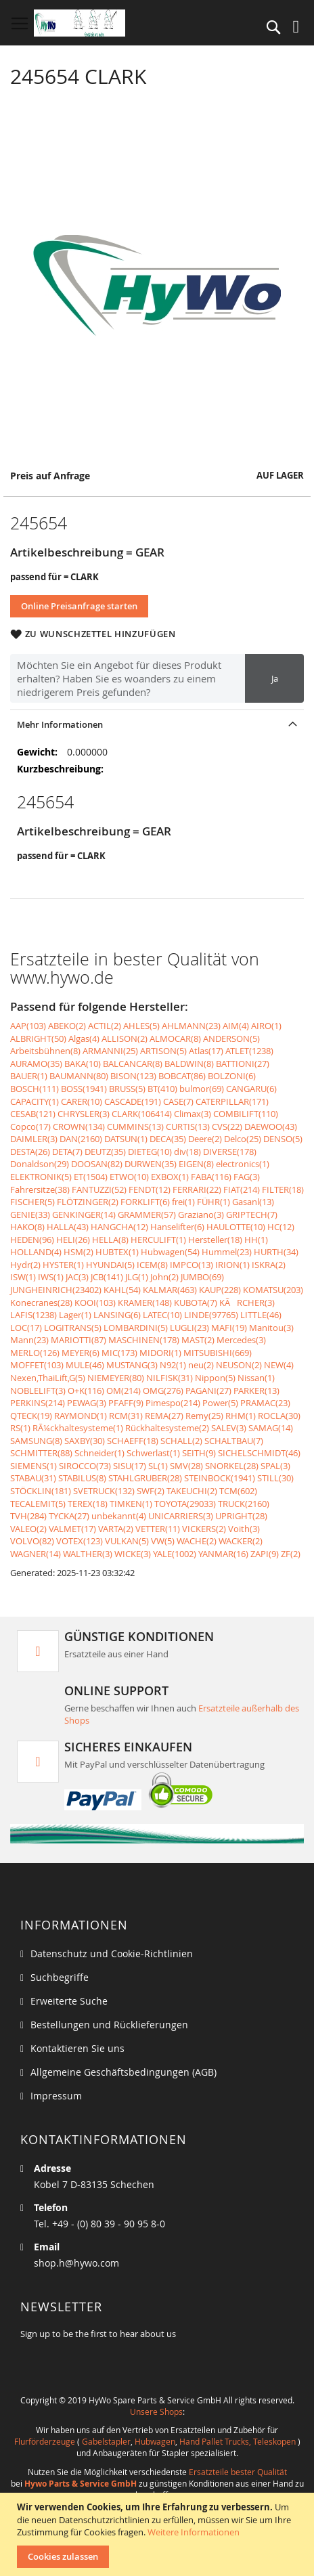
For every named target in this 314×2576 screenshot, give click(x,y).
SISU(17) (129, 1466)
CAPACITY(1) (34, 1101)
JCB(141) (107, 1277)
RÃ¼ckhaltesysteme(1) (77, 1428)
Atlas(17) (206, 1051)
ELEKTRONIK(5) (41, 1177)
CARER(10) (81, 1101)
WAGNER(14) (35, 1554)
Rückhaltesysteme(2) (167, 1428)
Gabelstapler (106, 2441)
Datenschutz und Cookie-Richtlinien (111, 1953)
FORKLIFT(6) (145, 1202)
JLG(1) (136, 1277)
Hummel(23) (227, 1252)
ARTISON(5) (163, 1051)
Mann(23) (29, 1340)
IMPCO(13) (191, 1265)
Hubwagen (155, 2441)
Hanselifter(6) (177, 1227)
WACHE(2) (197, 1541)
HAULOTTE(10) (235, 1227)
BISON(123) (133, 1076)
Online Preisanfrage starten (79, 606)
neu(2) (201, 1365)
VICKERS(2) (204, 1529)
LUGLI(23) (189, 1328)
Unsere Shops (156, 2411)
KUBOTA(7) (195, 1302)
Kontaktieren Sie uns (77, 2048)
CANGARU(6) (251, 1089)
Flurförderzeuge (44, 2441)
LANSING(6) (117, 1315)
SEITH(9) (199, 1453)
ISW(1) (23, 1277)
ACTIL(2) (104, 1026)
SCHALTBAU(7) (233, 1441)
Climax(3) (192, 1114)
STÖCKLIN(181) (40, 1491)
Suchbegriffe (59, 1977)
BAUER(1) (28, 1076)
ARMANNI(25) (110, 1051)
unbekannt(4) (118, 1516)
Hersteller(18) (215, 1240)
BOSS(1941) (84, 1089)
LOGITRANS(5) (73, 1328)
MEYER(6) (80, 1353)
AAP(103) (28, 1026)
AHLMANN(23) (191, 1026)
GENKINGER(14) (84, 1214)
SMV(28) (186, 1466)
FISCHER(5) (32, 1202)
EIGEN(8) (196, 1164)
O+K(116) (86, 1390)
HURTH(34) (276, 1252)
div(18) (187, 1151)
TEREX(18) (88, 1504)
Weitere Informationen (194, 2532)
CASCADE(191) (132, 1101)
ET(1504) (91, 1177)
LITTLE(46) (261, 1315)
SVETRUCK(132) (104, 1491)
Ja (274, 678)
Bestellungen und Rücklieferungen (109, 2024)
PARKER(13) (256, 1390)
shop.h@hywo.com (76, 2262)
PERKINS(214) (37, 1403)
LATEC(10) (162, 1315)
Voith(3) (244, 1529)
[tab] (157, 724)
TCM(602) (238, 1491)
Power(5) (220, 1403)
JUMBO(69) (202, 1277)
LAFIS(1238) (33, 1315)
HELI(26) (73, 1240)
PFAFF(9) (125, 1403)
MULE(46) (85, 1365)
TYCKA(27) (69, 1516)
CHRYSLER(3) (84, 1114)
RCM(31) (126, 1416)
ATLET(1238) (249, 1051)
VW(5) (163, 1541)
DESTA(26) (30, 1151)
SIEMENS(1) (33, 1466)
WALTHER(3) (87, 1554)
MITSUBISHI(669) (217, 1353)
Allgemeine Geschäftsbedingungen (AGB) (123, 2072)
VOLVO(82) (32, 1541)
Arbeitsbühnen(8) (45, 1051)
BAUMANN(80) (78, 1076)
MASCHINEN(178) (143, 1340)
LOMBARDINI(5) (136, 1328)
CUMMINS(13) (135, 1126)
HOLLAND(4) (36, 1252)
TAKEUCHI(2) (191, 1491)
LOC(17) (26, 1328)
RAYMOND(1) (80, 1416)
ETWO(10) (129, 1177)
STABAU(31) (33, 1478)
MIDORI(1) (160, 1353)
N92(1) (173, 1365)
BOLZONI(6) (232, 1076)
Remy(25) (204, 1416)
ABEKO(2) (67, 1026)
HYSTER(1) (63, 1265)
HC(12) (280, 1227)
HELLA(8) (110, 1240)
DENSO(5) (282, 1139)
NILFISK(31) (169, 1378)
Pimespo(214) (172, 1403)
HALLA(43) (68, 1227)
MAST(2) (198, 1340)
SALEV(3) (228, 1428)
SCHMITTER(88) (41, 1453)
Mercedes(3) (241, 1340)
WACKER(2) (241, 1541)
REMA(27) (164, 1416)
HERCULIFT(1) (158, 1240)
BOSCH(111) (34, 1089)
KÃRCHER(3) (247, 1302)
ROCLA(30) (279, 1416)
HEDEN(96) (32, 1240)
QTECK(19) (31, 1416)
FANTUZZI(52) (99, 1189)
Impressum (56, 2095)
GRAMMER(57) (147, 1214)
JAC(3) (77, 1277)
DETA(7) (67, 1151)
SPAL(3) (275, 1466)
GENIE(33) (30, 1214)
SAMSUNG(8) (36, 1441)
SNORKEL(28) (232, 1466)
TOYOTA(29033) (185, 1504)
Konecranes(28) (41, 1302)
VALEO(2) (28, 1529)
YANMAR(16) (223, 1554)
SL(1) (158, 1466)
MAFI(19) (229, 1328)
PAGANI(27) (208, 1390)
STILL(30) (275, 1478)
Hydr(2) (25, 1265)
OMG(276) (163, 1390)
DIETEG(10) (150, 1151)
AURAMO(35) (36, 1063)
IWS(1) (51, 1277)
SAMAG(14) (270, 1428)
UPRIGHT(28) (241, 1516)
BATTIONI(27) (242, 1063)
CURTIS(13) (188, 1126)
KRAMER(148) (145, 1302)
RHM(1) (240, 1416)
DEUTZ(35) (105, 1151)
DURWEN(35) (151, 1164)
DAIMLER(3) (34, 1139)
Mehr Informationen (60, 724)
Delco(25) (242, 1139)
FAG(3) (246, 1177)
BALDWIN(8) (189, 1063)
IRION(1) (232, 1265)
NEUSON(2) (239, 1365)
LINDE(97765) (211, 1315)
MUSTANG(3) (132, 1365)
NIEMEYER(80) (115, 1378)
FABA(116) (211, 1177)
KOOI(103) (95, 1302)
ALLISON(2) (125, 1038)
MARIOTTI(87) (78, 1340)
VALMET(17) (72, 1529)
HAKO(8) (27, 1227)
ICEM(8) (152, 1265)
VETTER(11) (157, 1529)
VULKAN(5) (127, 1541)
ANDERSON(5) (231, 1038)
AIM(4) (236, 1026)
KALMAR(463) (170, 1290)
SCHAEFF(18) (132, 1441)
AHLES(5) (141, 1026)
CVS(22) (227, 1126)
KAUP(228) (220, 1290)
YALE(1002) (174, 1554)
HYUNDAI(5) (110, 1265)
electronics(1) (242, 1164)
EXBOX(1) (170, 1177)
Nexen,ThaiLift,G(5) (47, 1378)
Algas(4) (83, 1038)
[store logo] (79, 23)
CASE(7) (178, 1101)
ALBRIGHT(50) (38, 1038)
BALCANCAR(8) (132, 1063)
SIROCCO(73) (85, 1466)
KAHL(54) (122, 1290)
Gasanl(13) (253, 1202)
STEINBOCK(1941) (219, 1478)
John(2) (164, 1277)
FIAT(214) (241, 1189)
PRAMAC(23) (265, 1403)
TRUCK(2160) (243, 1504)
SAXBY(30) (84, 1441)
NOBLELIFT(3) (38, 1390)
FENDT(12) (150, 1189)
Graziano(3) (201, 1214)
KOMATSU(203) (273, 1290)
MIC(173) (119, 1353)
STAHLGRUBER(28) (145, 1478)
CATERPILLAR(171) (232, 1101)
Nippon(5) (215, 1378)
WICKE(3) (132, 1554)
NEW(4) (279, 1365)
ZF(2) (290, 1554)
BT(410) (162, 1089)
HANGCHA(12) (119, 1227)
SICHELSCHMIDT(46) (259, 1453)
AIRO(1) (266, 1026)
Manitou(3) (271, 1328)
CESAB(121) (32, 1114)
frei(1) (183, 1202)
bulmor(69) (201, 1089)
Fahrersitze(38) (40, 1189)
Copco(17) (30, 1126)
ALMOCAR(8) (175, 1038)
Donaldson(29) (39, 1164)
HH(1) (256, 1240)
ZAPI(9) (264, 1554)
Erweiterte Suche (69, 2000)
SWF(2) (150, 1491)
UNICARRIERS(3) (180, 1516)
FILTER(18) (283, 1189)
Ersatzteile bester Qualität (238, 2471)
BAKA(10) (82, 1063)
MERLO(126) (35, 1353)
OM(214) (123, 1390)
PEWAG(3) (86, 1403)
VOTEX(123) (79, 1541)
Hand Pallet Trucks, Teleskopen (237, 2441)
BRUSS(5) (127, 1089)
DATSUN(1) (126, 1139)
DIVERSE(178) (229, 1151)
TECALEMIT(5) (38, 1504)
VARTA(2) (115, 1529)
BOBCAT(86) (182, 1076)
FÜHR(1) (213, 1202)
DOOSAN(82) (96, 1164)
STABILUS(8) (82, 1478)
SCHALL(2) (181, 1441)
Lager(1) (75, 1315)
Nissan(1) (256, 1378)
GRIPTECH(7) (251, 1214)
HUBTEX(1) (117, 1252)
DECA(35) (168, 1139)
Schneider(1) (99, 1453)
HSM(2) (78, 1252)
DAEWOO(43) (270, 1126)
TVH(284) (28, 1516)
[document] (158, 2534)
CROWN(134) (79, 1126)
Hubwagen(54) (170, 1252)
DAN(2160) (81, 1139)
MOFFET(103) (37, 1365)
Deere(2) (205, 1139)
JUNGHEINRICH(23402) (56, 1290)
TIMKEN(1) (131, 1504)
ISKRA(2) (269, 1265)
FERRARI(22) (197, 1189)
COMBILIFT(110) (245, 1114)
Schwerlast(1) (153, 1453)
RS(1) (20, 1428)
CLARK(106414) (142, 1114)
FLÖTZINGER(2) (87, 1202)
